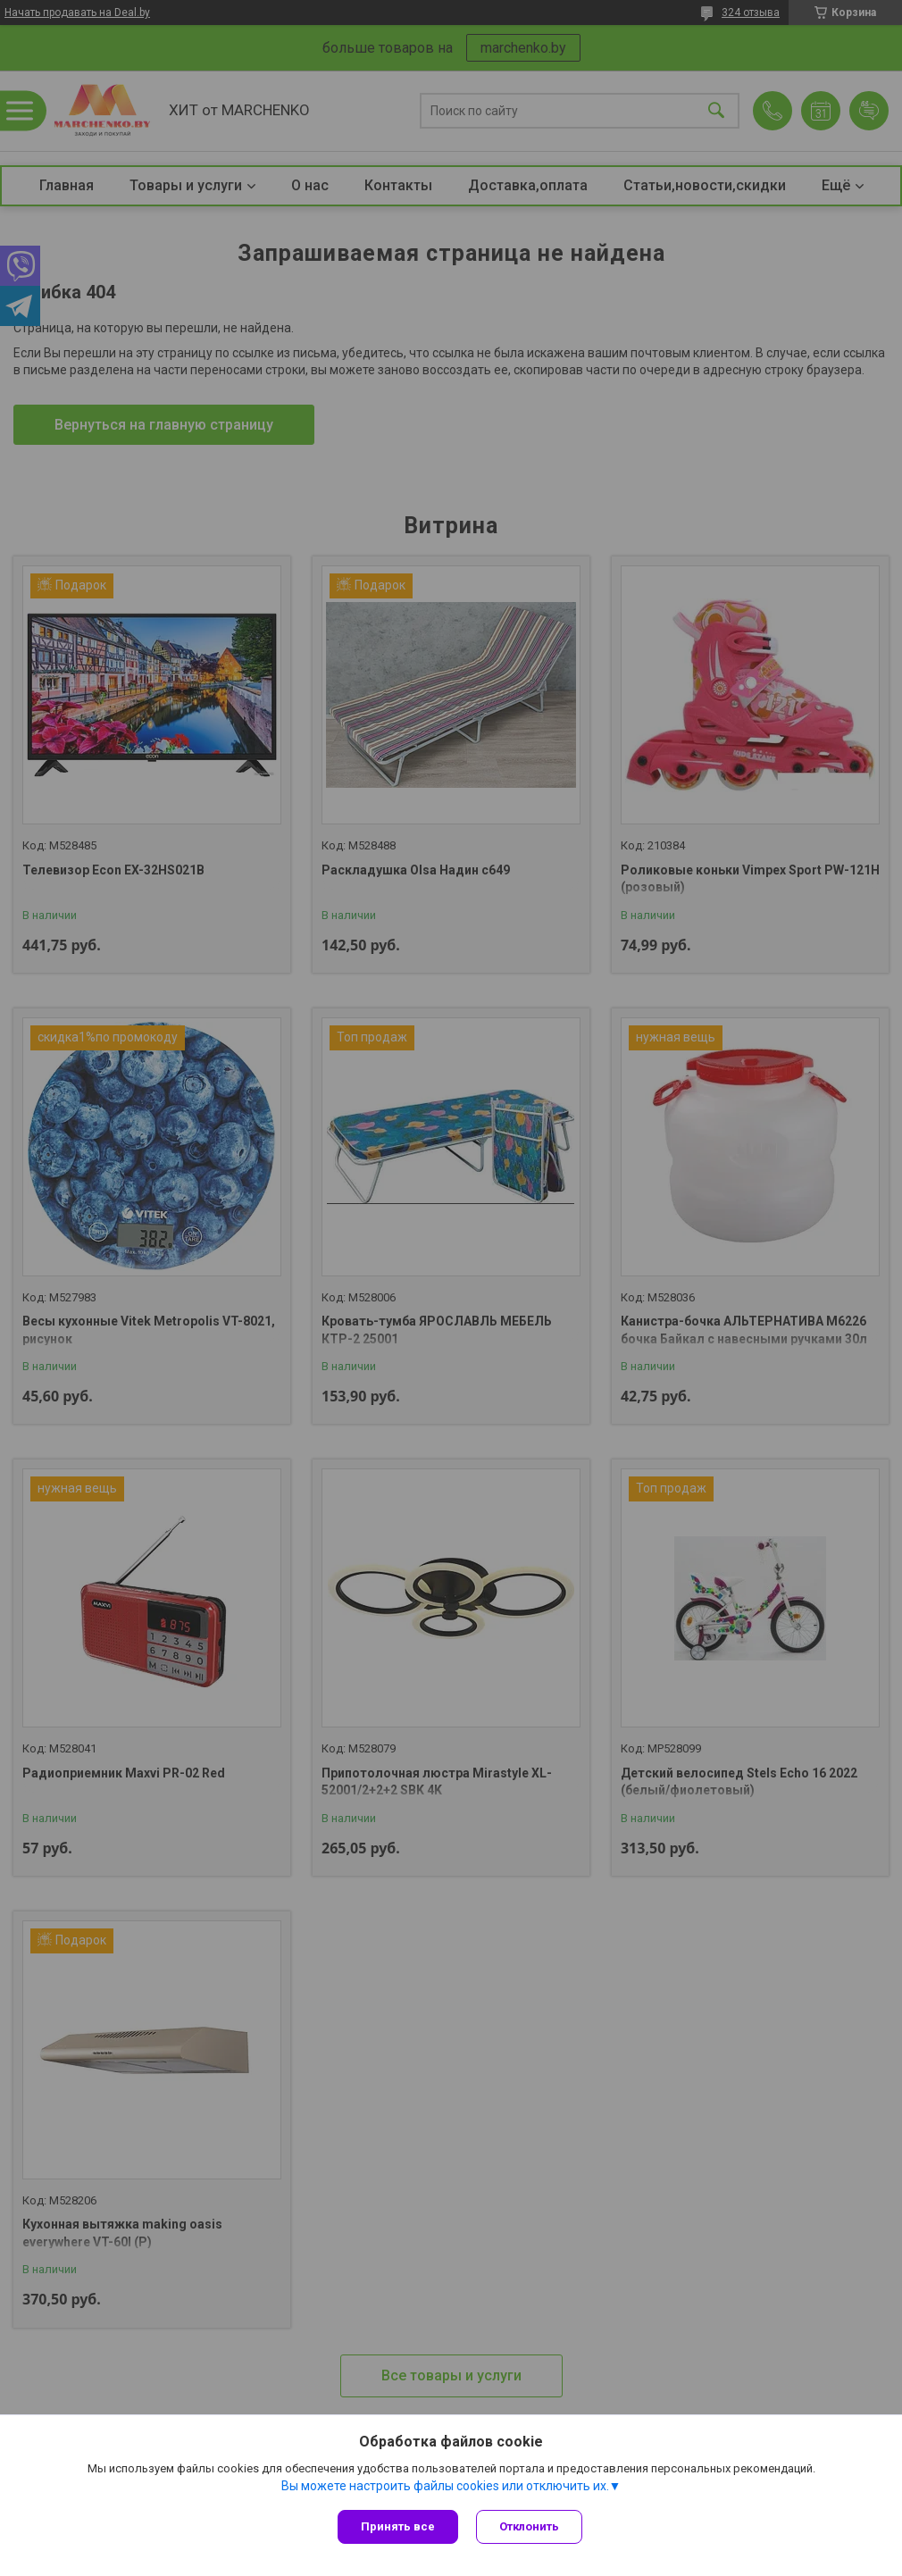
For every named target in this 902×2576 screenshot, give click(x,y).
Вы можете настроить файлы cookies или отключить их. (445, 2486)
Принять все (398, 2526)
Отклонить (529, 2526)
